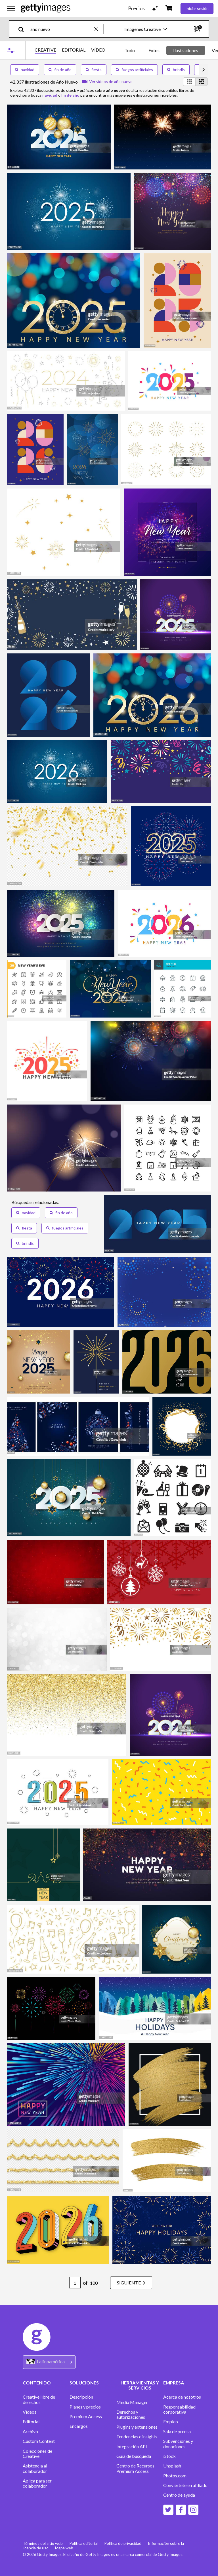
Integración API (131, 2446)
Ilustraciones (185, 50)
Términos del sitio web (43, 2543)
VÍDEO (98, 49)
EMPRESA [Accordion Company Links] (173, 2382)
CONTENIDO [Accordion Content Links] (37, 2382)
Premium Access (86, 2416)
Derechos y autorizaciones (130, 2414)
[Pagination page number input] (73, 2282)
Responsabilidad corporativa (179, 2409)
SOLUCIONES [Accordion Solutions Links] (84, 2382)
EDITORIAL (73, 49)
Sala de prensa (177, 2431)
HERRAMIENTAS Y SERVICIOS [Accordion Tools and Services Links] (140, 2385)
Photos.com (174, 2475)
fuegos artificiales (134, 69)
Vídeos (29, 2411)
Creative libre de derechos (39, 2399)
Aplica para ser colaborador (37, 2483)
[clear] (98, 29)
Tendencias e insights (136, 2436)
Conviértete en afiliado (185, 2485)
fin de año (60, 69)
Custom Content (39, 2441)
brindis (176, 69)
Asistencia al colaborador (35, 2468)
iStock (169, 2456)
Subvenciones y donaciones (178, 2444)
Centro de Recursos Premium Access (135, 2468)
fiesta (94, 69)
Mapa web (64, 2547)
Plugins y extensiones (137, 2427)
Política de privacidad (123, 2543)
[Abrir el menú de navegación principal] (11, 8)
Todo (130, 50)
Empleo (170, 2421)
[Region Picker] (49, 2362)
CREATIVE (45, 49)
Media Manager (132, 2402)
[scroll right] (203, 69)
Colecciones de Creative (37, 2453)
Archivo (30, 2431)
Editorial (31, 2421)
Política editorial (84, 2543)
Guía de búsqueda (133, 2456)
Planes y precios (85, 2406)
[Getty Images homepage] (45, 8)
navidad (24, 69)
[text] (61, 29)
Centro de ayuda (179, 2495)
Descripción (81, 2396)
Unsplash (172, 2465)
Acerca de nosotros (182, 2396)
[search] (23, 29)
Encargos (79, 2426)
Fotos (154, 50)
